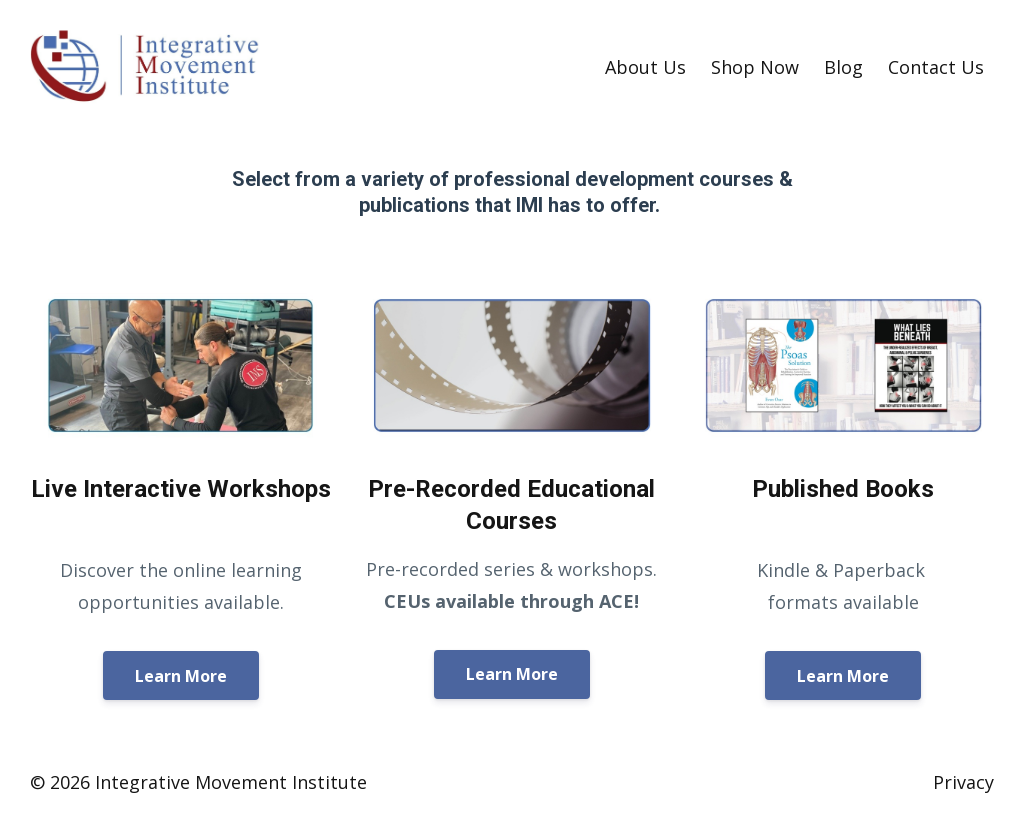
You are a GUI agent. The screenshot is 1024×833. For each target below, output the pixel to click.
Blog (843, 67)
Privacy (963, 782)
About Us (645, 67)
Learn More (181, 676)
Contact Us (936, 67)
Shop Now (755, 67)
